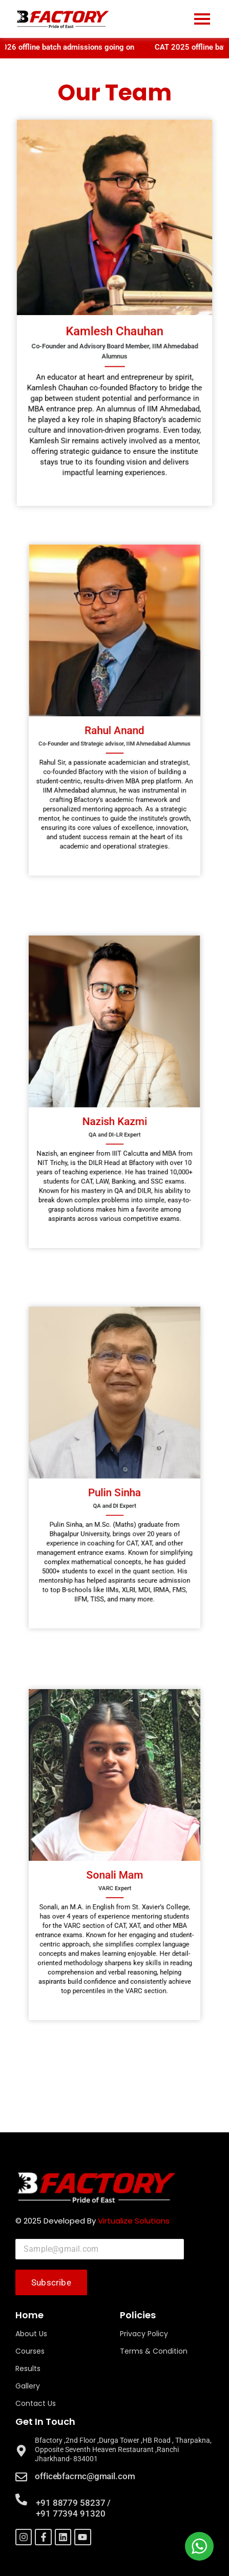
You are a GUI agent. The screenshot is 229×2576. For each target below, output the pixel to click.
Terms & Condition (154, 2351)
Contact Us (35, 2403)
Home (29, 2315)
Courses (30, 2351)
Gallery (27, 2386)
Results (27, 2368)
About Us (31, 2334)
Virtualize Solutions (134, 2220)
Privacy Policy (144, 2334)
